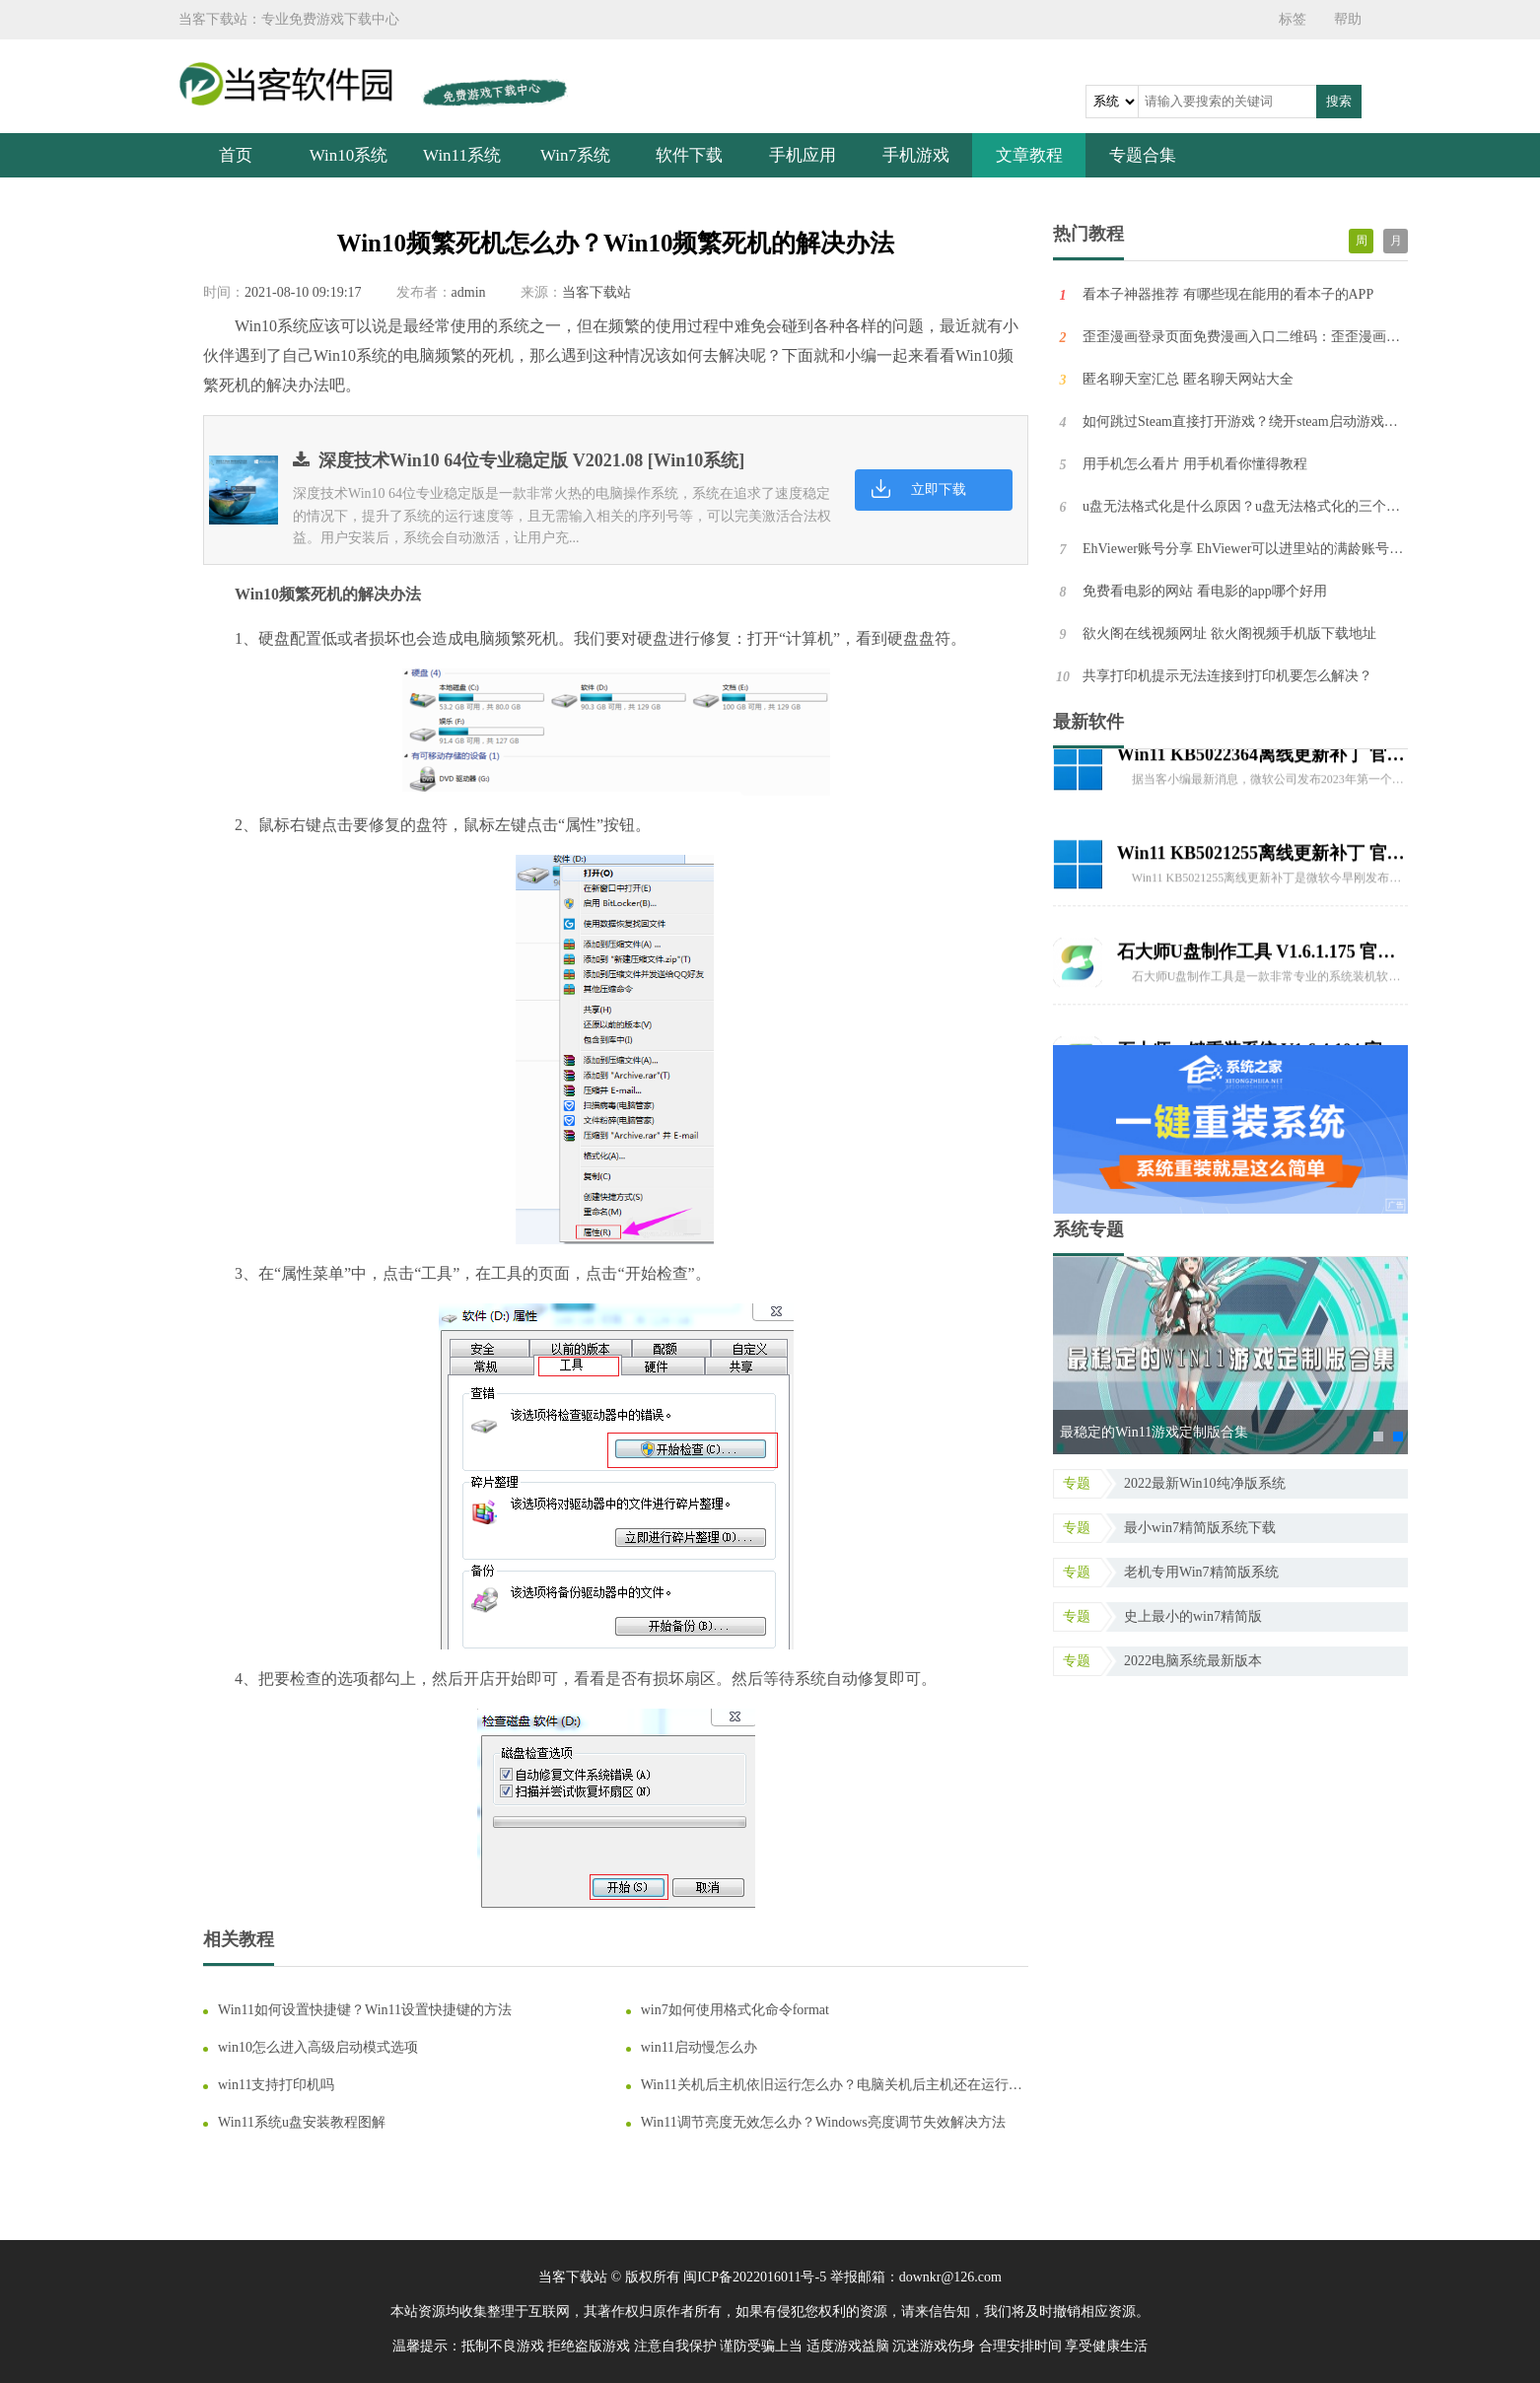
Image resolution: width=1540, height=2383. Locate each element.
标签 (1292, 19)
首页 (235, 155)
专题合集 (1142, 155)
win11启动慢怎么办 (699, 2047)
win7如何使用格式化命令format (735, 2009)
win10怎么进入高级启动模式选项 (318, 2047)
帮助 (1348, 19)
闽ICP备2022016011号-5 (754, 2277)
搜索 (1339, 101)
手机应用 (802, 155)
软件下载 (689, 155)
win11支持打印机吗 (276, 2084)
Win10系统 (349, 155)
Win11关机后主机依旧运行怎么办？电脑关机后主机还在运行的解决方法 (831, 2085)
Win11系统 (462, 155)
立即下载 (938, 489)
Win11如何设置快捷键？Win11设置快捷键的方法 (365, 2009)
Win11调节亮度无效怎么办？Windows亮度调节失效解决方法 (823, 2122)
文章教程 (1029, 155)
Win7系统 (575, 155)
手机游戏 (915, 155)
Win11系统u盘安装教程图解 (301, 2122)
